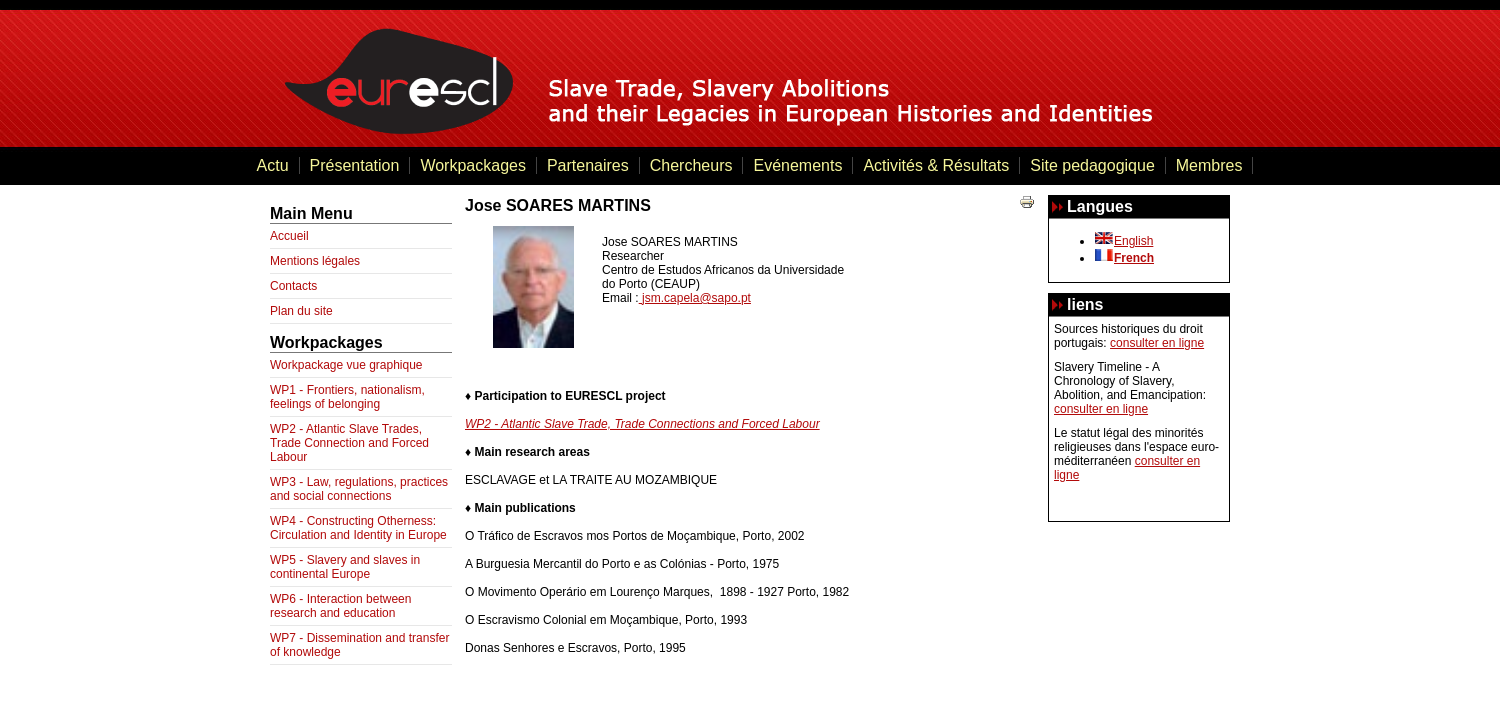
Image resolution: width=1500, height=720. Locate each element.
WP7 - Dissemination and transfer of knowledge (359, 645)
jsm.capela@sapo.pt (696, 298)
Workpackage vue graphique (346, 365)
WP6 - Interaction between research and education (340, 606)
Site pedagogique (1092, 165)
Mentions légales (315, 261)
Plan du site (301, 311)
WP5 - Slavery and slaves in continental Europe (345, 567)
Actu (273, 165)
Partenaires (588, 165)
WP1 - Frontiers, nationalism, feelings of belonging (347, 397)
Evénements (797, 165)
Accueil (289, 236)
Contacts (293, 286)
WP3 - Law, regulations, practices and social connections (359, 489)
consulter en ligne (1157, 343)
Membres (1209, 165)
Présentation (355, 165)
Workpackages (473, 165)
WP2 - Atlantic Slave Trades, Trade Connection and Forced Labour (349, 443)
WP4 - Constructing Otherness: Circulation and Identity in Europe (358, 528)
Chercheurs (691, 165)
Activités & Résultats (936, 165)
